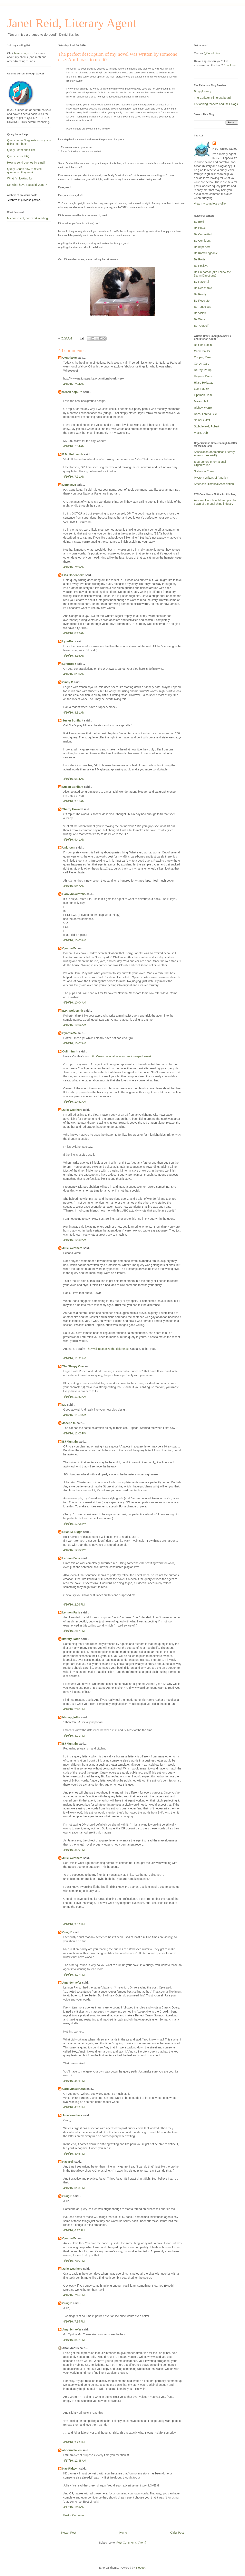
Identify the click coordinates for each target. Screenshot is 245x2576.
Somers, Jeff (202, 420)
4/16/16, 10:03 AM (74, 940)
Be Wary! (200, 319)
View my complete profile (210, 203)
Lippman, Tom (203, 395)
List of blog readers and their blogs (216, 104)
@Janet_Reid (212, 53)
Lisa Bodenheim (73, 575)
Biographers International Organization (210, 463)
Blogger (140, 2567)
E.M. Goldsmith (72, 454)
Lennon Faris (71, 1558)
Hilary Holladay (203, 382)
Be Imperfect (202, 247)
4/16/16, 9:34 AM (74, 778)
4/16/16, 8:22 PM (74, 2339)
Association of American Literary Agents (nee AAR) (214, 453)
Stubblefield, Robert (206, 426)
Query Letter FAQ (18, 156)
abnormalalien (72, 2450)
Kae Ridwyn (70, 2468)
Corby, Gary (201, 363)
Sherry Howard (72, 809)
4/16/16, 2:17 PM (74, 1630)
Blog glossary (202, 91)
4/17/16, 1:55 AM (74, 2507)
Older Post (177, 2532)
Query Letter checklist (21, 150)
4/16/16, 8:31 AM (74, 712)
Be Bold (199, 221)
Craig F (67, 1932)
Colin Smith (70, 1051)
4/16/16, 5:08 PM (74, 2188)
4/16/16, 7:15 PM (74, 2295)
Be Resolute (201, 300)
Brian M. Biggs (72, 1532)
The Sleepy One (73, 1366)
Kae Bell (68, 2161)
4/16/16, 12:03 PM (74, 1433)
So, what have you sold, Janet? (27, 184)
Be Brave (200, 228)
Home (123, 2532)
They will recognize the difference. (107, 1348)
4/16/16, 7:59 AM (74, 567)
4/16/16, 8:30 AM (74, 674)
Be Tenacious (202, 306)
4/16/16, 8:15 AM (74, 655)
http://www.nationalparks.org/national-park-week (121, 1056)
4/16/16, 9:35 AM (74, 801)
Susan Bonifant (72, 720)
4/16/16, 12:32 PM (74, 1550)
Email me (230, 65)
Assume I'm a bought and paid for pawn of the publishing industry (215, 502)
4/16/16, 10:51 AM (74, 1101)
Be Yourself (201, 325)
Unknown (68, 847)
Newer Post (68, 2532)
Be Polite (199, 259)
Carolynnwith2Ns (74, 894)
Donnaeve (69, 484)
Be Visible (200, 313)
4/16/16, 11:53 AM (74, 1415)
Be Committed (203, 234)
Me (64, 1404)
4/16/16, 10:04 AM (74, 1002)
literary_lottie (71, 1639)
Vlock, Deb (201, 432)
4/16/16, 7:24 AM (74, 384)
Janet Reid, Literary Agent (71, 23)
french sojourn (72, 392)
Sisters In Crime (204, 471)
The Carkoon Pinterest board (212, 97)
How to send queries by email (26, 162)
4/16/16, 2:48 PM (74, 1709)
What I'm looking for (19, 178)
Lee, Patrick (201, 388)
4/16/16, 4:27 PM (74, 1974)
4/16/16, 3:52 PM (74, 1924)
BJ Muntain (70, 1441)
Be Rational (201, 281)
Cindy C (67, 682)
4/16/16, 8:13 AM (74, 633)
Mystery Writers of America (211, 477)
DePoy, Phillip (203, 370)
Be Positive (201, 265)
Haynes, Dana (203, 376)
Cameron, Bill (202, 351)
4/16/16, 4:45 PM (74, 2153)
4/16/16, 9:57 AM (74, 885)
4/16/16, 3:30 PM (74, 1849)
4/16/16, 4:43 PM (74, 2107)
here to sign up (24, 53)
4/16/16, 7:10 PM (74, 2260)
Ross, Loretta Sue (205, 414)
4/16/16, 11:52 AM (74, 1396)
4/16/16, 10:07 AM (74, 1043)
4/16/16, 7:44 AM (74, 446)
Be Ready (200, 294)
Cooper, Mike (202, 357)
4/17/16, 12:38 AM (74, 2460)
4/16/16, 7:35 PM (74, 2321)
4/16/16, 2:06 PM (74, 1604)
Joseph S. (69, 1423)
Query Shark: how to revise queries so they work (24, 170)
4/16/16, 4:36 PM (74, 2080)
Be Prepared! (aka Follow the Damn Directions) (212, 273)
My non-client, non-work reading (27, 218)
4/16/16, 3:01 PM (74, 1735)
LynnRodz (69, 641)
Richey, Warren (203, 407)
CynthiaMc (69, 357)
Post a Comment (74, 2515)
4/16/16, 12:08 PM (74, 1523)
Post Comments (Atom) (131, 2542)
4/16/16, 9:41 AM (74, 839)
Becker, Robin (203, 344)
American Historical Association (214, 484)
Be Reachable (203, 288)
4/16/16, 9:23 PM (74, 2442)
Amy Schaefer (71, 1982)
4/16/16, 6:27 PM (74, 2230)
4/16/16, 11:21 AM (74, 1358)
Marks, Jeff (201, 401)
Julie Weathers (72, 1109)
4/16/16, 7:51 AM (74, 476)
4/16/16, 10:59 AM (74, 1240)
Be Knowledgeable (206, 253)
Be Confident (202, 240)
